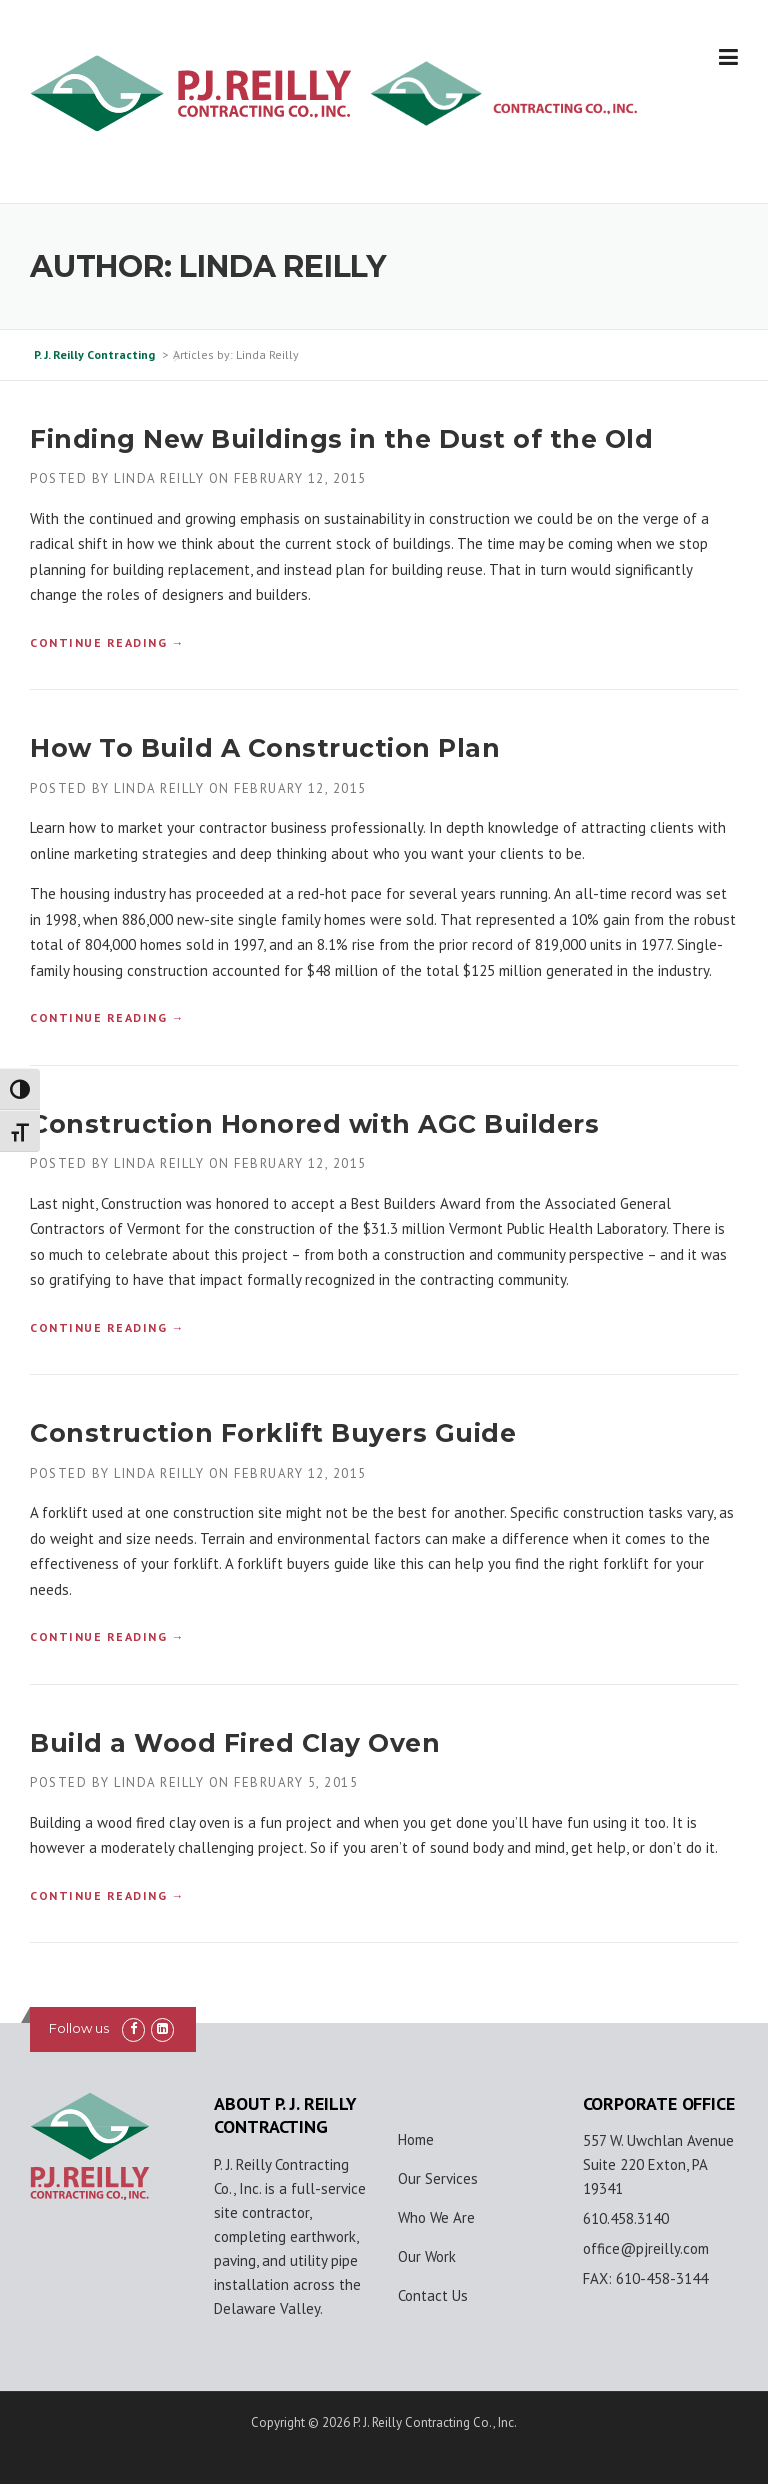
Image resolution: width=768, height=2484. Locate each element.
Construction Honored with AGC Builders (314, 1124)
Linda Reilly (159, 478)
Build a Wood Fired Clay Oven (235, 1743)
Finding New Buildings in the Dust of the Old (341, 439)
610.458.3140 (626, 2218)
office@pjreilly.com (646, 2248)
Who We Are (436, 2217)
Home (416, 2139)
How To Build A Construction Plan (265, 748)
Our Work (427, 2256)
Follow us (79, 2028)
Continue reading (107, 642)
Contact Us (433, 2295)
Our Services (438, 2178)
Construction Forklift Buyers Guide (273, 1433)
